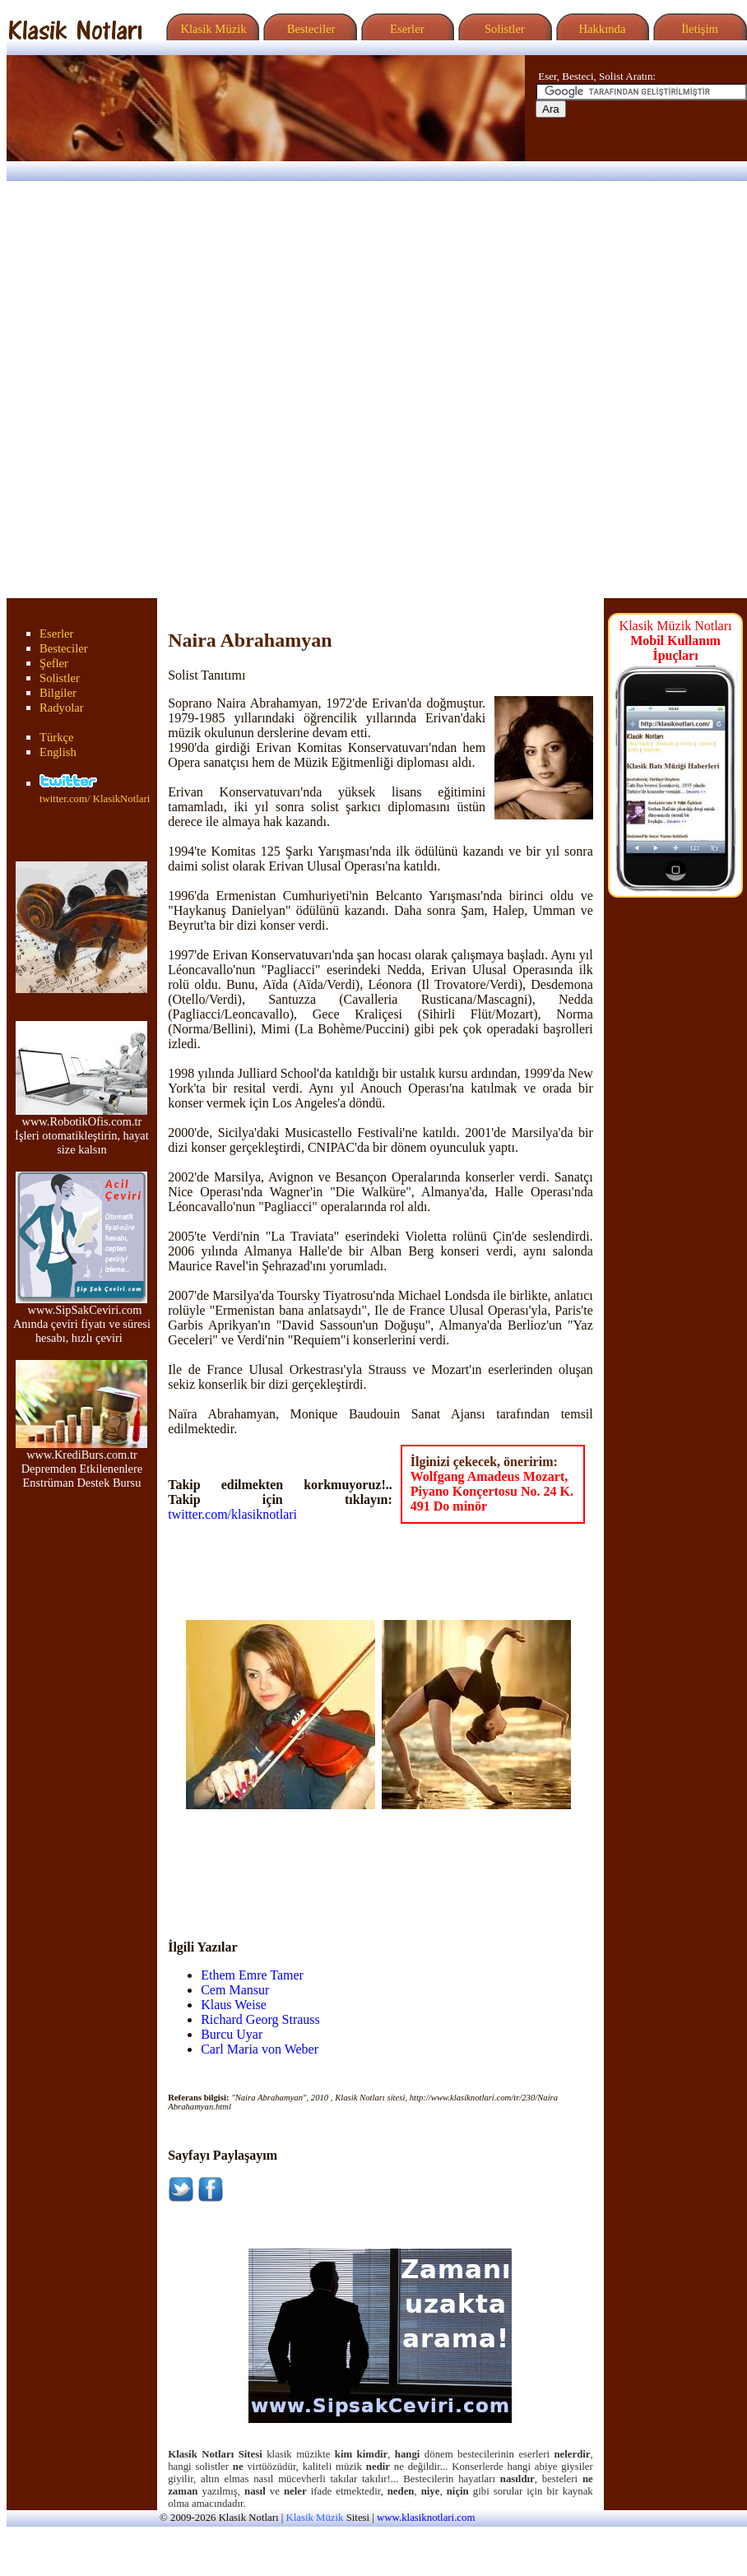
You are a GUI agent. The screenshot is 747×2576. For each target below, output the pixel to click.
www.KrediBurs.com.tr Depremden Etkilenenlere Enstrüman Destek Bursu (81, 1463)
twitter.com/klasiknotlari (232, 1514)
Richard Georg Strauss (260, 2019)
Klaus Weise (234, 2005)
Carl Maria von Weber (259, 2049)
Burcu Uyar (231, 2034)
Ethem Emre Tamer (252, 1975)
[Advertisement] (200, 389)
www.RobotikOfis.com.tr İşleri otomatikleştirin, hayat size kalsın (82, 1130)
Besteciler (308, 28)
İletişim (697, 28)
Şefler (53, 663)
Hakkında (601, 28)
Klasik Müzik (210, 28)
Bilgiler (58, 692)
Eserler (405, 28)
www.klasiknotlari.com (426, 2517)
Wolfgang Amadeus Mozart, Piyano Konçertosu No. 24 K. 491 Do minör (492, 1491)
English (58, 752)
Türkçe (56, 737)
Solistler (503, 28)
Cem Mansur (235, 1990)
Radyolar (61, 707)
